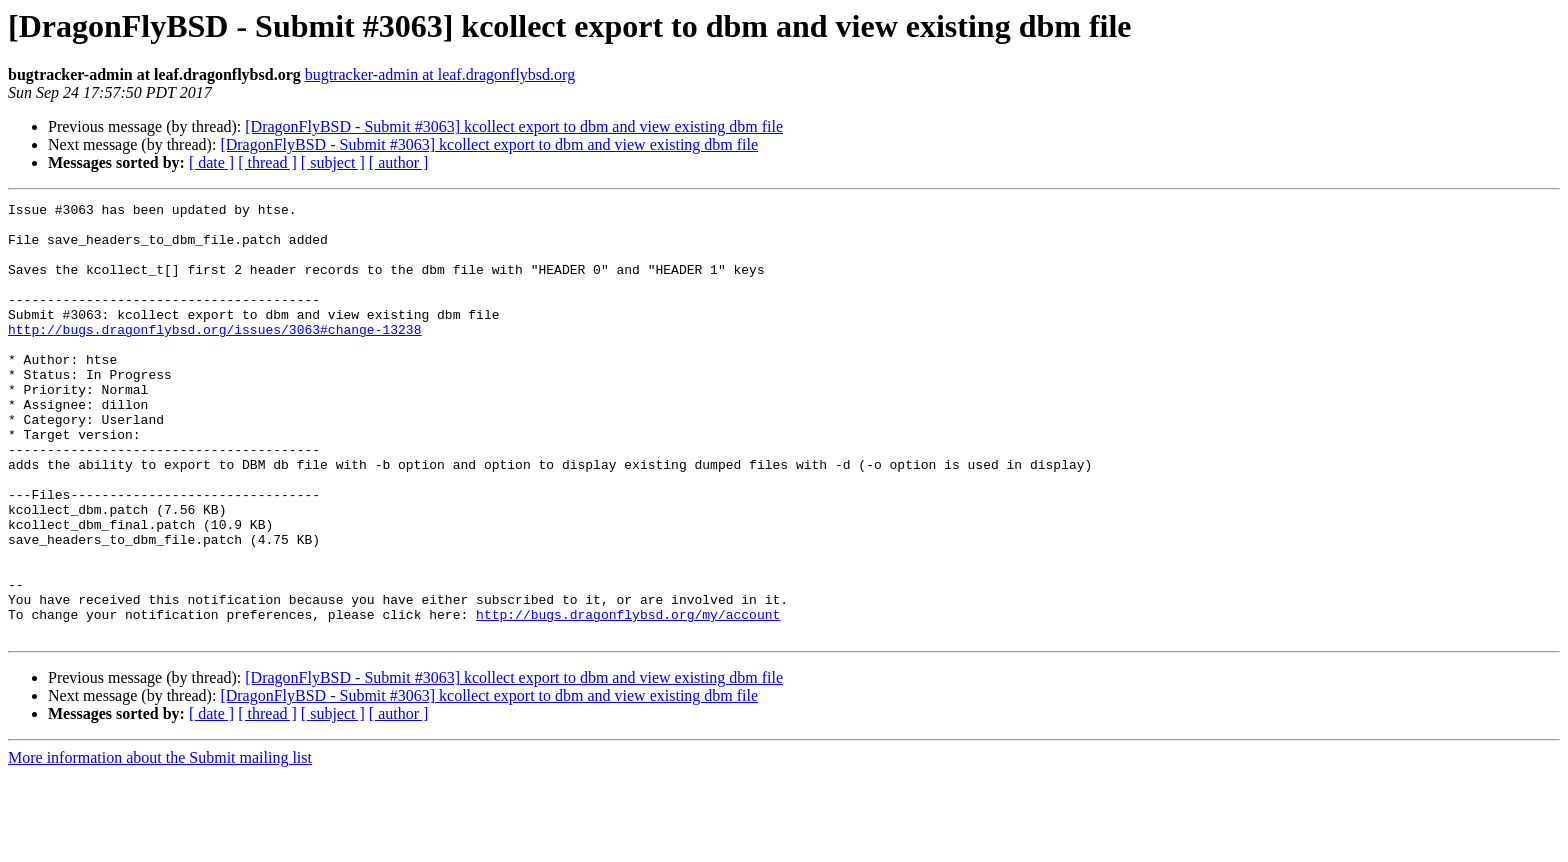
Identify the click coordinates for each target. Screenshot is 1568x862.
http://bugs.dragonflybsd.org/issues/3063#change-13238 (214, 356)
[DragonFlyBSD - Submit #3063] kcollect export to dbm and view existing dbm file (514, 126)
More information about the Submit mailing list (160, 844)
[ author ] (399, 162)
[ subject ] (333, 162)
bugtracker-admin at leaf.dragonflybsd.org (440, 74)
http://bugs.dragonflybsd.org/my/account (628, 698)
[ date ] (211, 162)
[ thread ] (267, 162)
